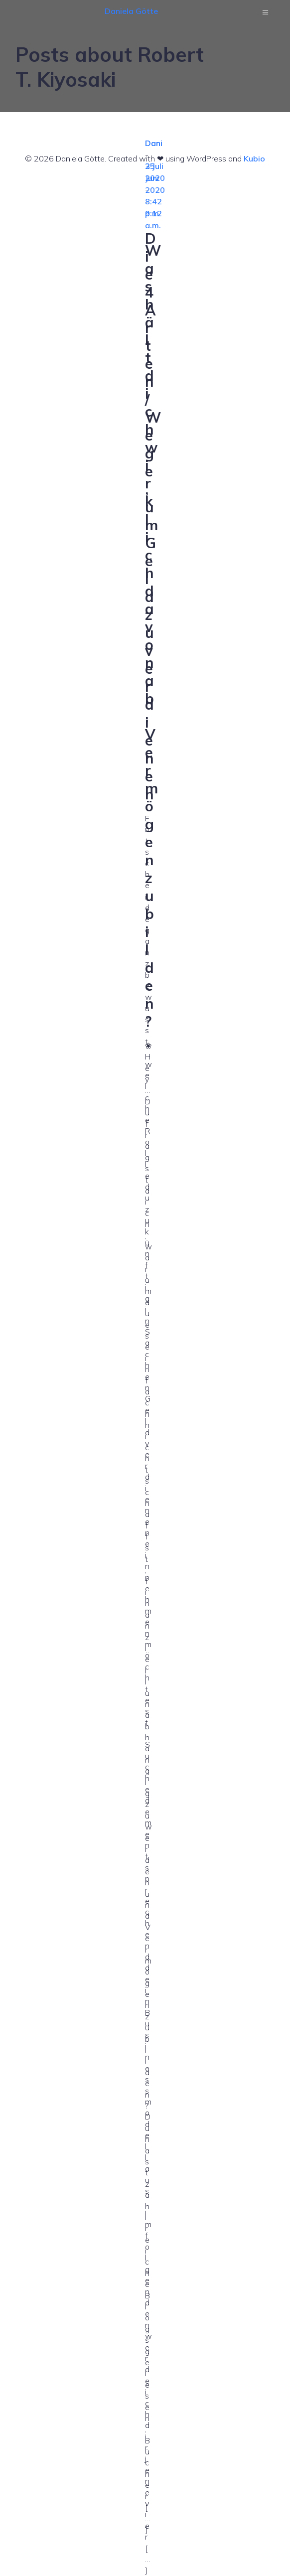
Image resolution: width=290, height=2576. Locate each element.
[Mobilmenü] (266, 12)
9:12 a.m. (153, 219)
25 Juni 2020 (155, 178)
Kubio (254, 158)
